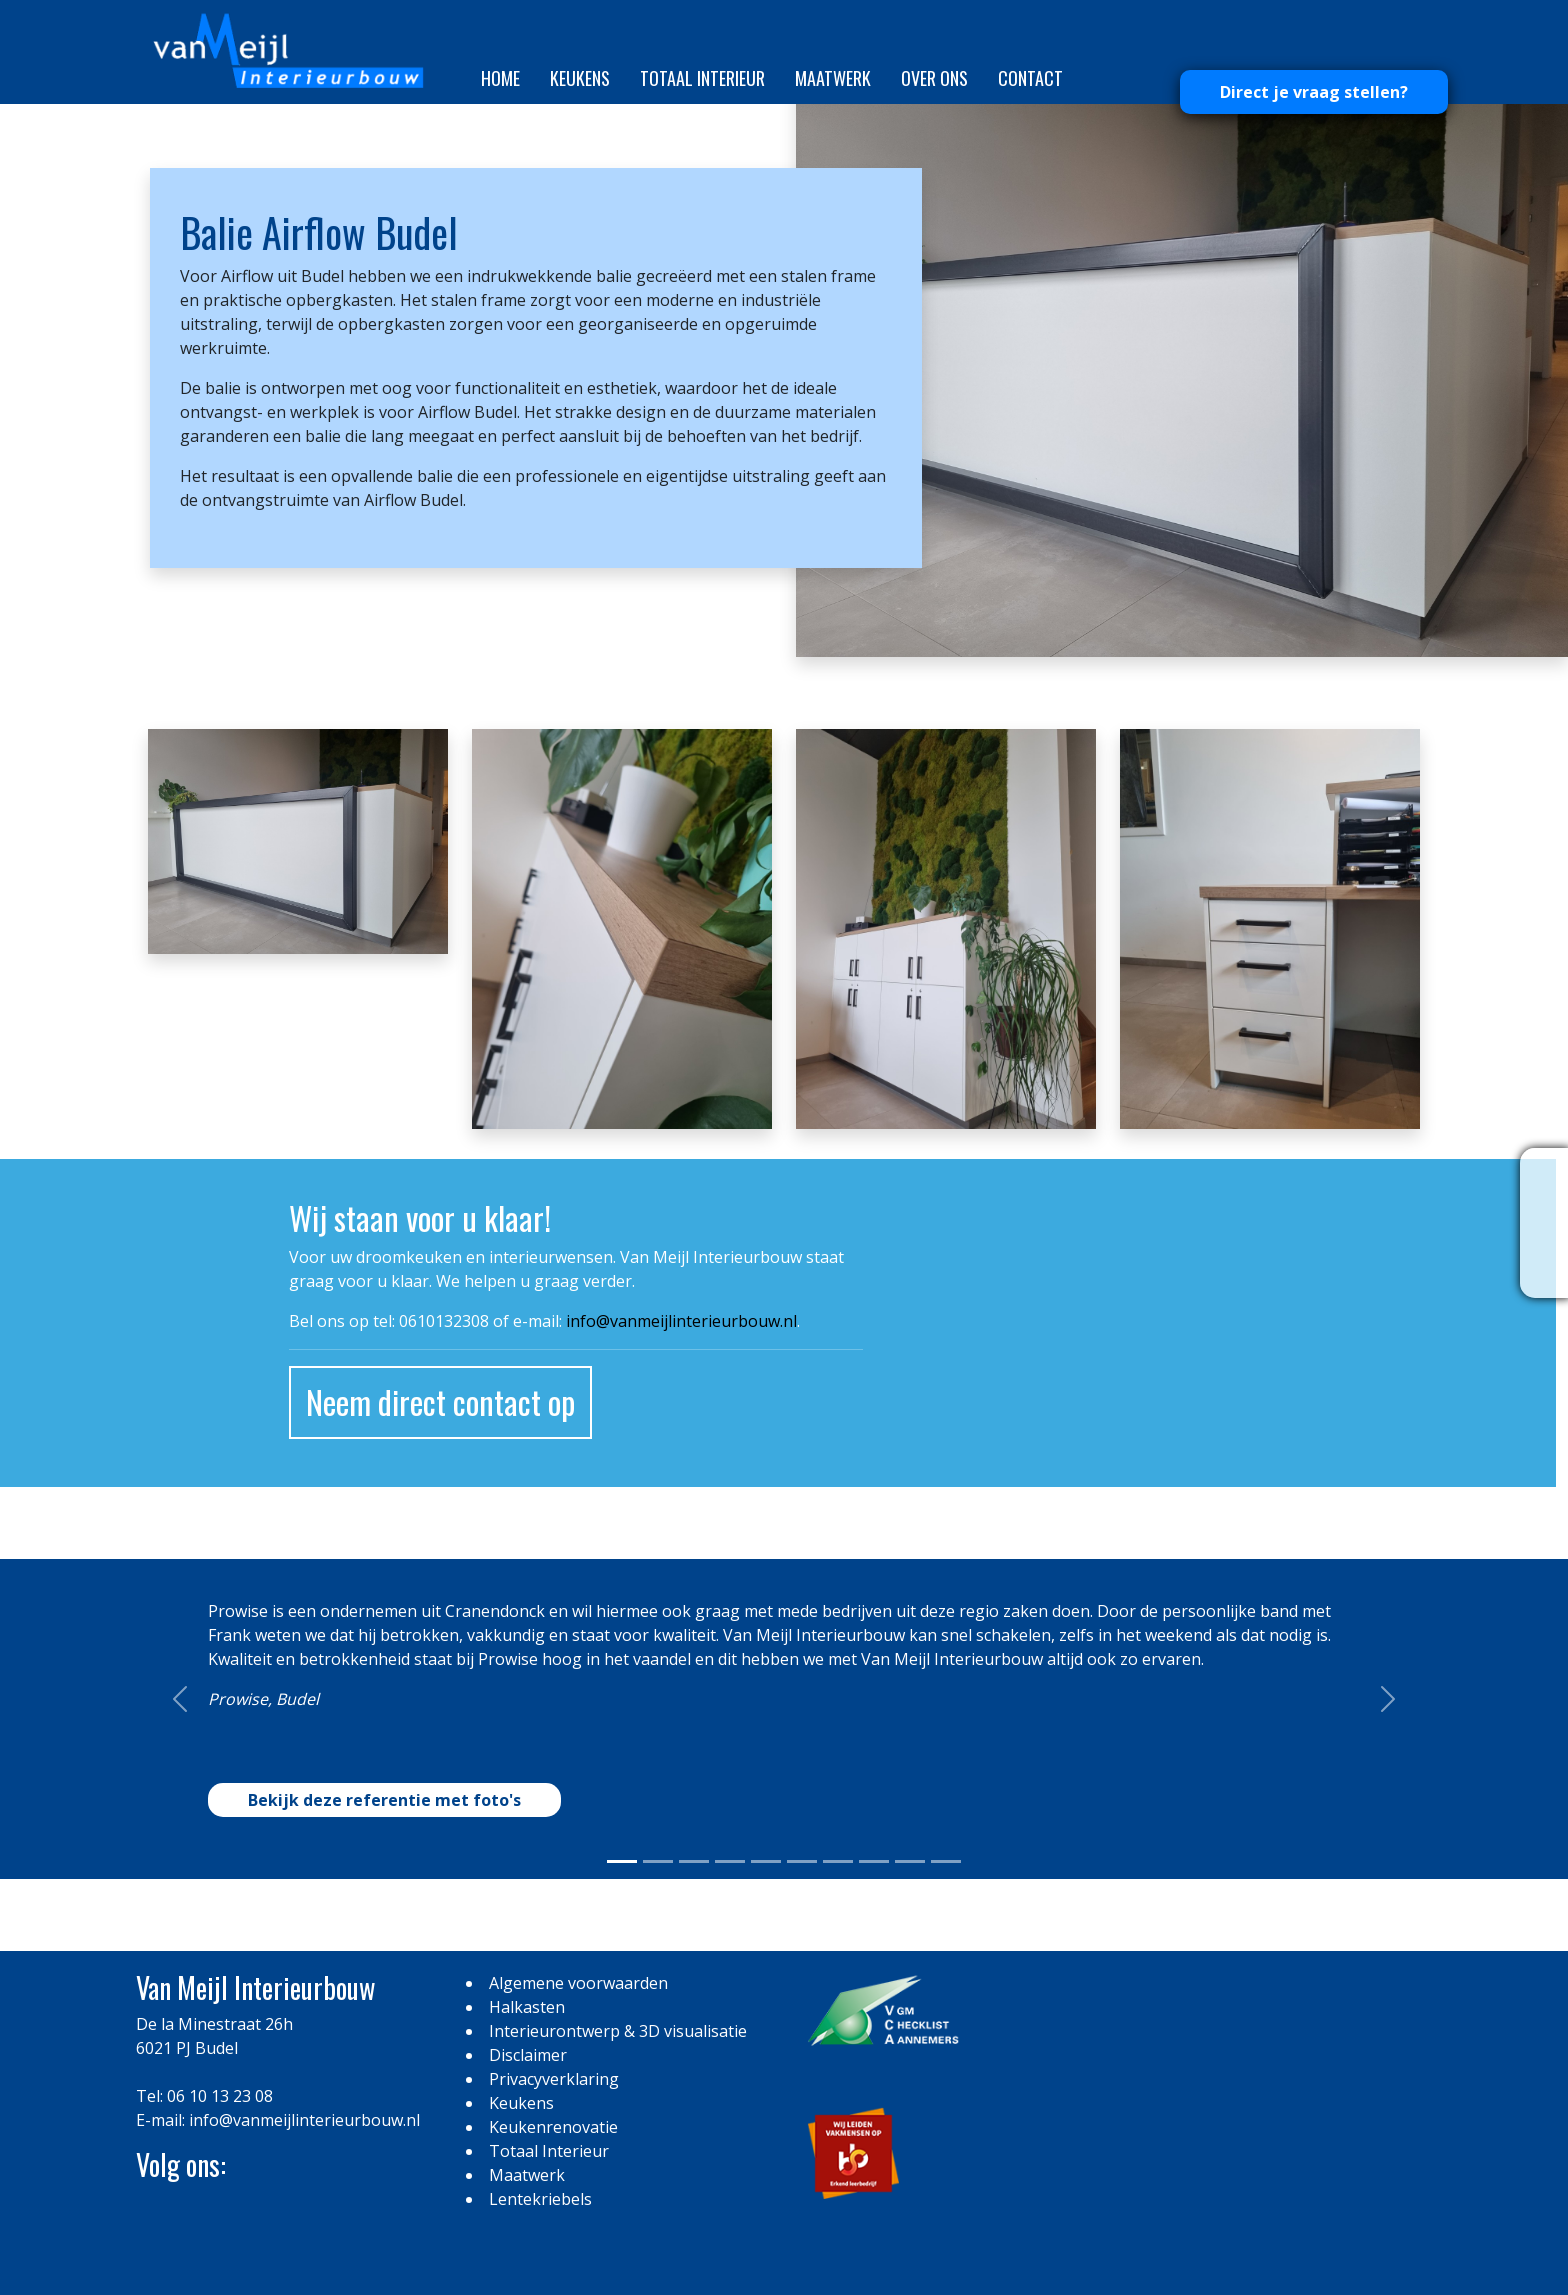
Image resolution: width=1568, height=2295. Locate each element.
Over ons (934, 78)
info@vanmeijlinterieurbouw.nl (681, 1321)
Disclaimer (528, 2055)
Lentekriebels (540, 2199)
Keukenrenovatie (553, 2127)
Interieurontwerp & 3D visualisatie (618, 2031)
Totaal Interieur (702, 78)
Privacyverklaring (554, 2079)
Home (500, 78)
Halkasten (527, 2007)
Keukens (580, 78)
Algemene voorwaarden (578, 1983)
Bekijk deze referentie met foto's (384, 1800)
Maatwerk (833, 78)
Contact (1030, 78)
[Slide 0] (622, 1861)
